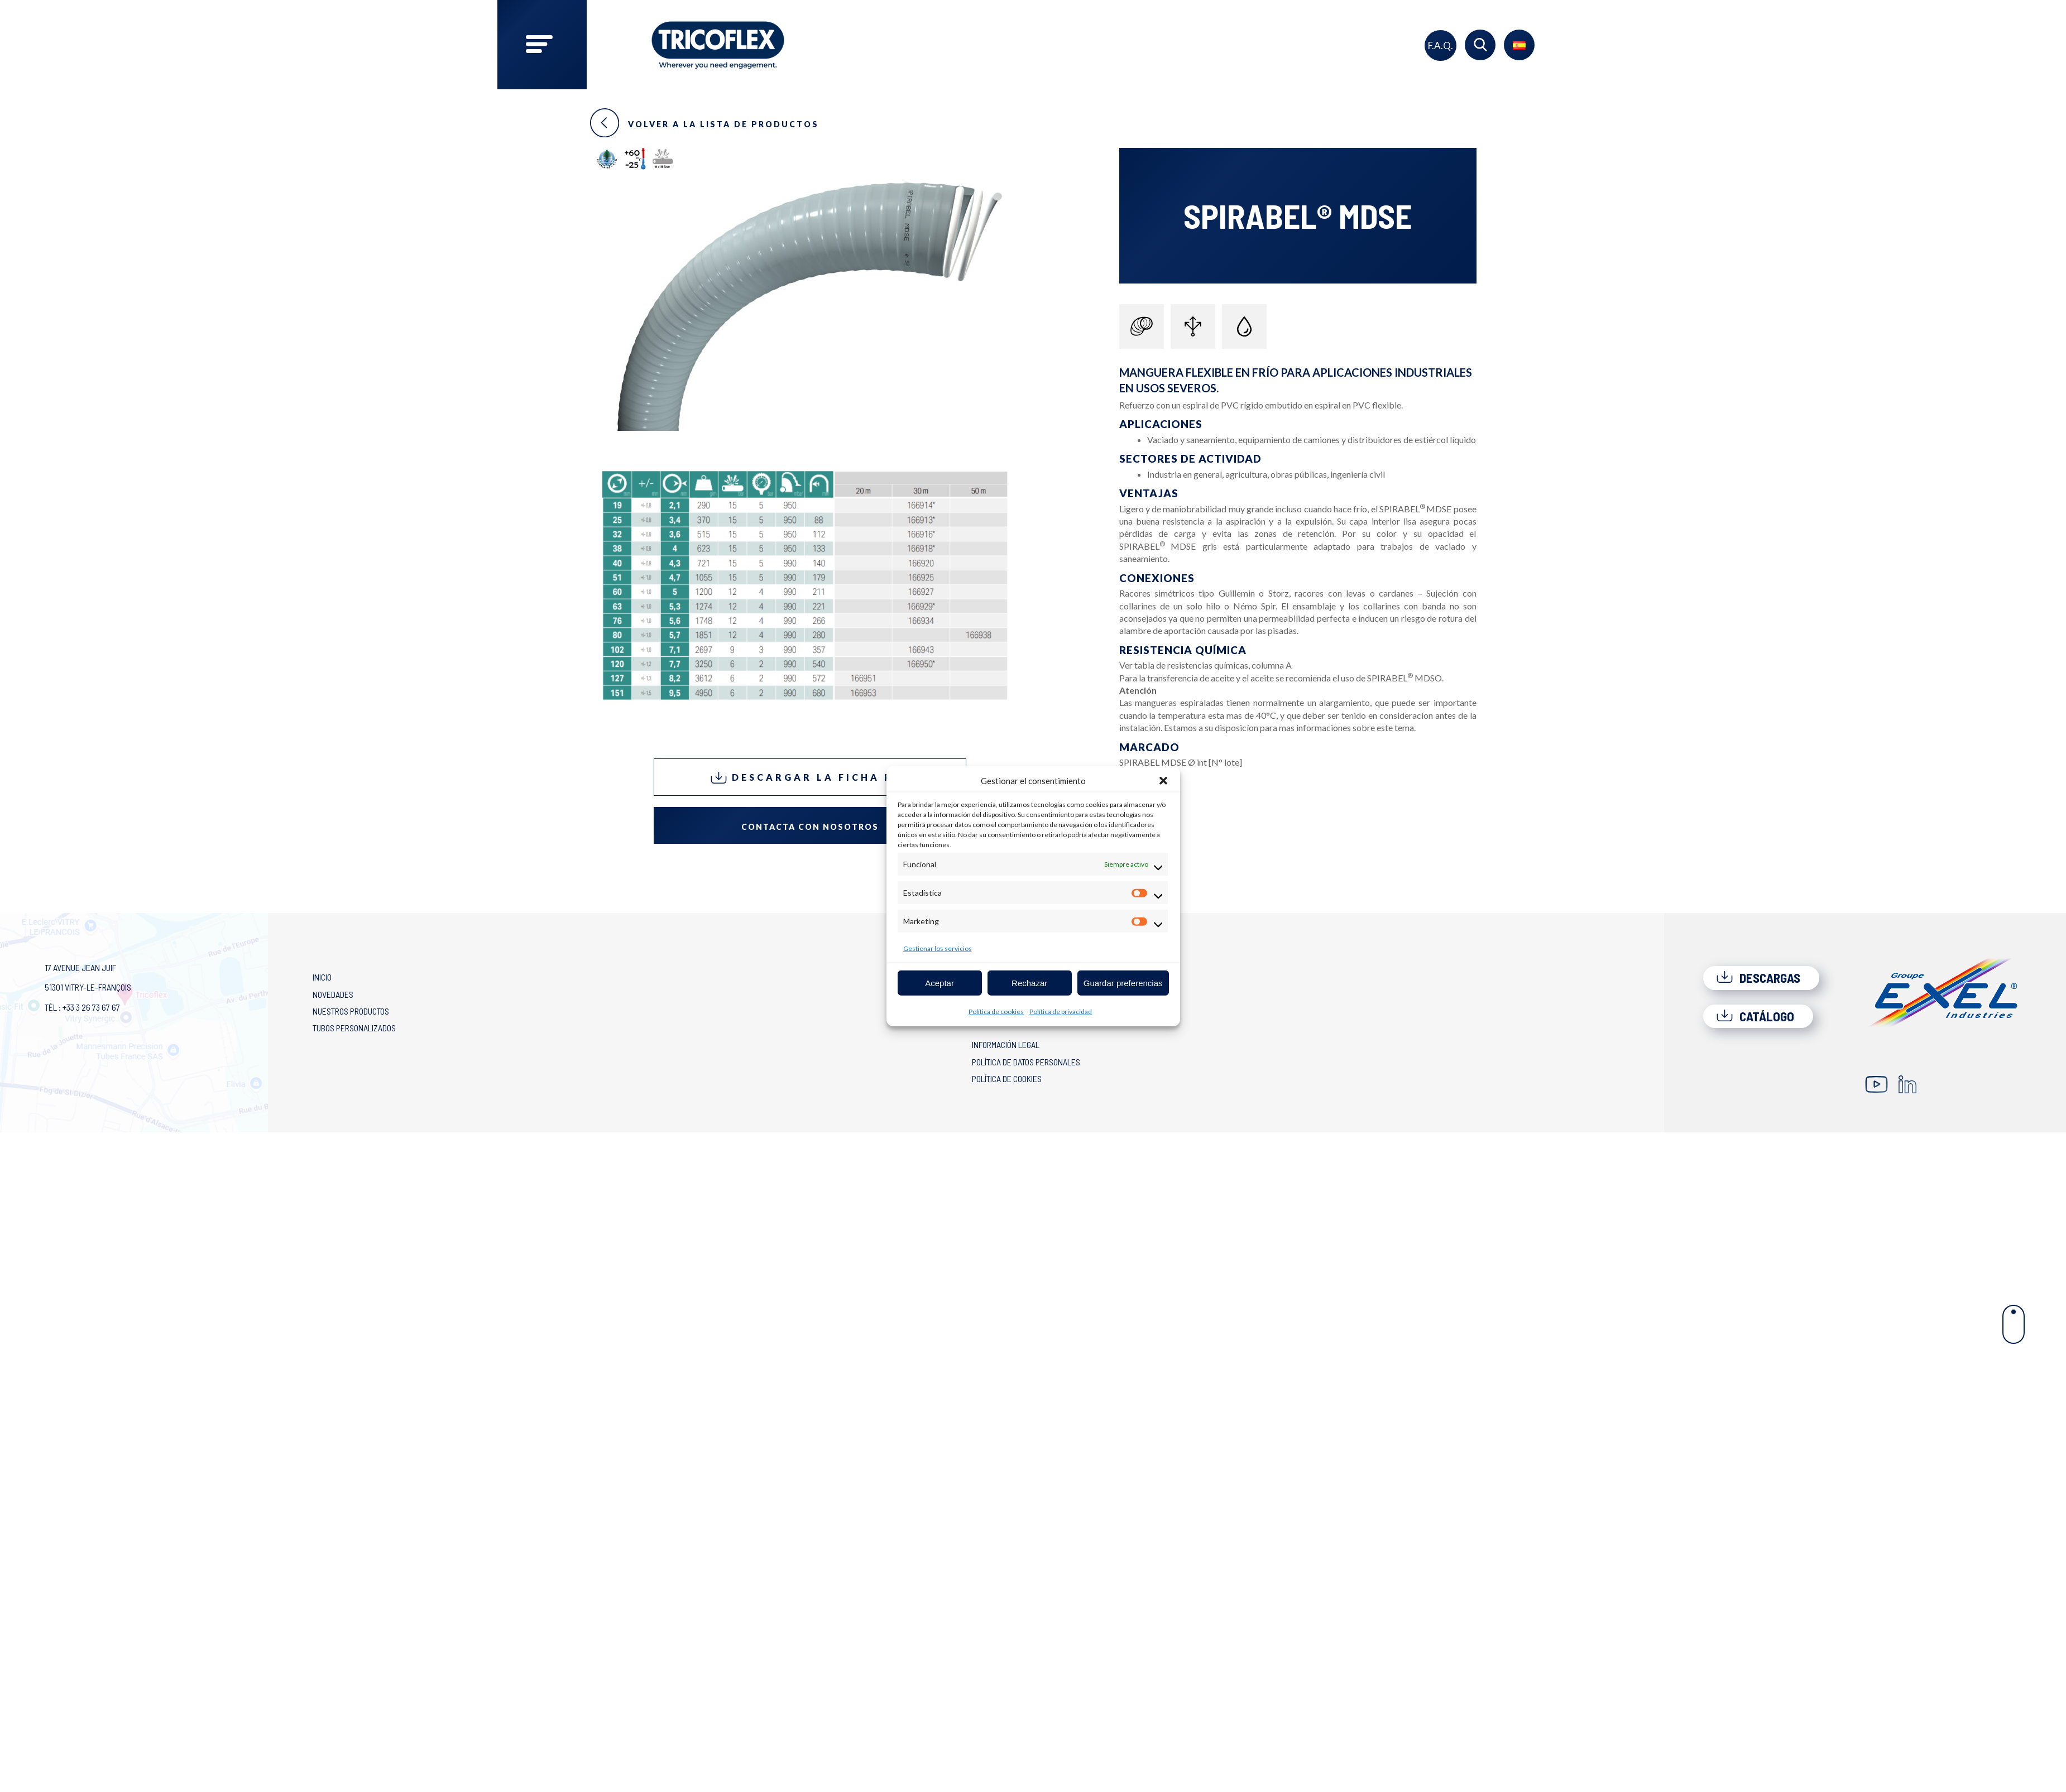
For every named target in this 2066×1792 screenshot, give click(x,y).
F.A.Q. (1440, 45)
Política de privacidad (1060, 1011)
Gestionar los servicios (937, 948)
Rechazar (1029, 982)
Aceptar (939, 982)
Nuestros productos (351, 1011)
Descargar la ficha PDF (810, 778)
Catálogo (1755, 1016)
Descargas (1758, 978)
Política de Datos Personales (1026, 1061)
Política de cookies (996, 1011)
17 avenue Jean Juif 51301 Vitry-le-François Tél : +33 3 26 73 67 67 (88, 987)
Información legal (1005, 1044)
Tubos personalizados (354, 1027)
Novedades (333, 994)
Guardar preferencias (1123, 982)
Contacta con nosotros (810, 827)
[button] (1163, 780)
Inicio (322, 977)
